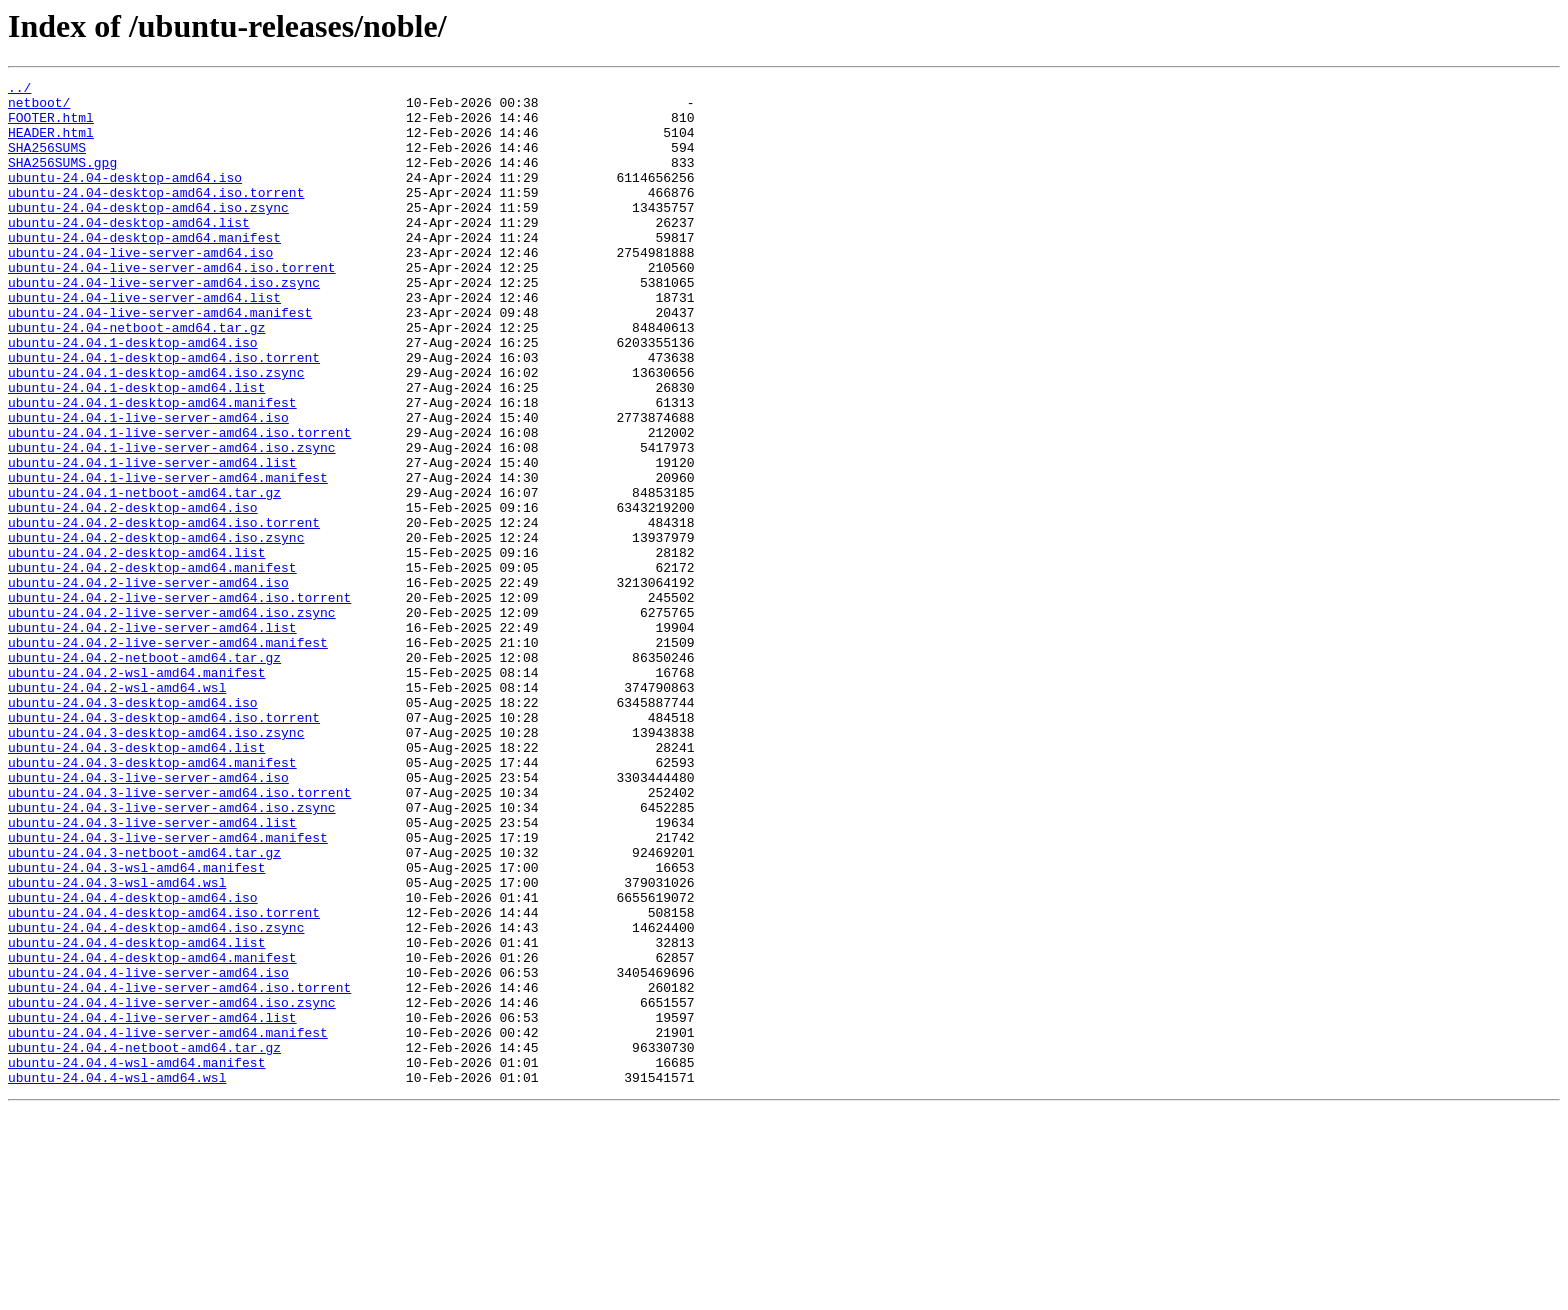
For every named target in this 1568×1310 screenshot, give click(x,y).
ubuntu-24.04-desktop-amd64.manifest (144, 270)
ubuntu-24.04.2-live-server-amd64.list (152, 738)
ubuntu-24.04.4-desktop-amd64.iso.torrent (164, 1080)
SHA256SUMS (47, 162)
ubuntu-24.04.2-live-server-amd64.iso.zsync (172, 720)
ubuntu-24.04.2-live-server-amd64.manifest (168, 756)
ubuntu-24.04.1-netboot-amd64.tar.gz (144, 576)
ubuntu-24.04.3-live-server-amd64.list (152, 972)
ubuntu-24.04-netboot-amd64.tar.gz (136, 378)
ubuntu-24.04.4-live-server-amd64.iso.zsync (172, 1188)
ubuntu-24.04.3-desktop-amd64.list (136, 882)
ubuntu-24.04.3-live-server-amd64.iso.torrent (179, 936)
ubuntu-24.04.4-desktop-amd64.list (136, 1116)
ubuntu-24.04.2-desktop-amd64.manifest (152, 666)
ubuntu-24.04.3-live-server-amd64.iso (148, 918)
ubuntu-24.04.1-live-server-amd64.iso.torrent (179, 504)
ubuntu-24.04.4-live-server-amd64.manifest (168, 1224)
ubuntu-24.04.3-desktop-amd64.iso (133, 828)
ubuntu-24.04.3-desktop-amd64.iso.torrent (164, 846)
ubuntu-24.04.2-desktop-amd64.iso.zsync (156, 630)
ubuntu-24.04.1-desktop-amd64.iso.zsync (156, 432)
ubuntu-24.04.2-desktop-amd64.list (136, 648)
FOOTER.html (51, 126)
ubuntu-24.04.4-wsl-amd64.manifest (136, 1260)
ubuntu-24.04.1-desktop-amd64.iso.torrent (164, 414)
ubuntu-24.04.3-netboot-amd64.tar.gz (144, 1008)
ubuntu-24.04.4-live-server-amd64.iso (148, 1152)
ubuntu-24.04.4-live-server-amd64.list (152, 1206)
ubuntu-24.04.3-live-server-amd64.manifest (168, 990)
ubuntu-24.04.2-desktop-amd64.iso (133, 594)
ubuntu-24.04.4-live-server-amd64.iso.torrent (179, 1170)
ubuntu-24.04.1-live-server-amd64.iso (148, 486)
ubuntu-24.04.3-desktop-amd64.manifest (152, 900)
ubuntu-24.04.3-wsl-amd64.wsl (117, 1044)
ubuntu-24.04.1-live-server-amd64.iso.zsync (172, 522)
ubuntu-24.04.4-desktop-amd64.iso (133, 1062)
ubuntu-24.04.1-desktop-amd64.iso (133, 396)
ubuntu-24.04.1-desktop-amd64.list (136, 450)
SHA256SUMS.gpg (62, 180)
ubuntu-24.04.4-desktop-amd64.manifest (152, 1134)
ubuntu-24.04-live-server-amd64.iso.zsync (164, 324)
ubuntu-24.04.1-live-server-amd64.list (152, 540)
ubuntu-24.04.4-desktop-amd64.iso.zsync (156, 1098)
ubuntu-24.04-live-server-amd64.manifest (160, 360)
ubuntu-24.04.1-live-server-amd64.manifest (168, 558)
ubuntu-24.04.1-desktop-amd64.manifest (152, 468)
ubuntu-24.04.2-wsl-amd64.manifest (136, 792)
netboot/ (39, 108)
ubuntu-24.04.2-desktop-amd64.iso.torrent (164, 612)
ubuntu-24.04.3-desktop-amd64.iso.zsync (156, 864)
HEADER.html (51, 144)
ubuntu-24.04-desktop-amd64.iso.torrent (156, 216)
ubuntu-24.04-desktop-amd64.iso (125, 198)
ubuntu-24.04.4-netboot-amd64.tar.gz (144, 1242)
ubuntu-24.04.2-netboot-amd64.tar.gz (144, 774)
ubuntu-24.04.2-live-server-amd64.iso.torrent (179, 702)
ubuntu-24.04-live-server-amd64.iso (140, 288)
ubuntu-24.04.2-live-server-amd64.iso (148, 684)
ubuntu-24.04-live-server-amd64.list (144, 342)
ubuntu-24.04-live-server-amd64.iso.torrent (172, 306)
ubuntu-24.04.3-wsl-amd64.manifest (136, 1026)
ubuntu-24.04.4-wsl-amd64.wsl (117, 1278)
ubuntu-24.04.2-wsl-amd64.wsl (117, 810)
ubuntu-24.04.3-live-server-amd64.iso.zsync (172, 954)
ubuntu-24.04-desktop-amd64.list (129, 252)
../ (19, 90)
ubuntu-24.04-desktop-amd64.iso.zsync (148, 234)
